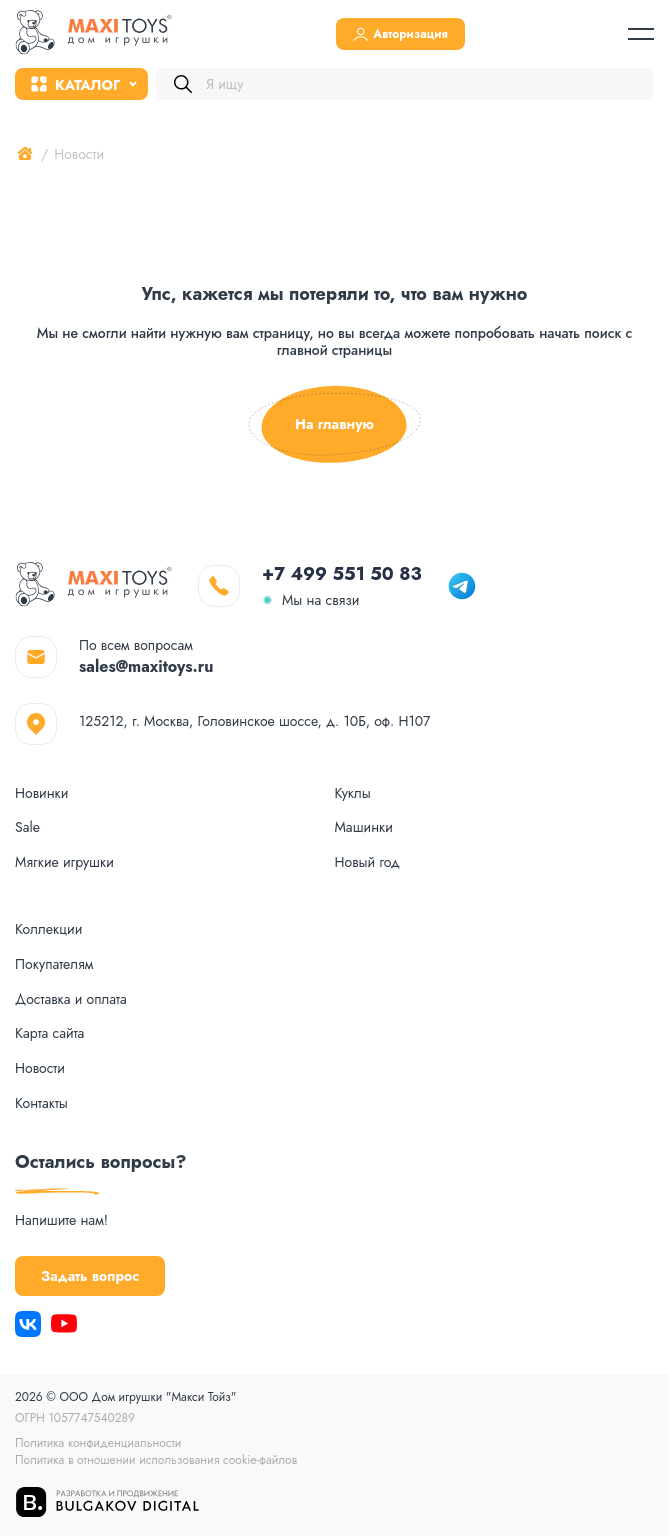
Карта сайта (49, 1033)
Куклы (353, 793)
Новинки (41, 793)
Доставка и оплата (71, 999)
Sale (27, 827)
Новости (40, 1068)
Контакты (41, 1103)
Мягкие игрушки (64, 862)
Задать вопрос (90, 1276)
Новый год (367, 862)
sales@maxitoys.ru (146, 666)
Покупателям (54, 964)
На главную (334, 424)
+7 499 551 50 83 (342, 574)
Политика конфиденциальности (98, 1443)
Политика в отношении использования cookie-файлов (156, 1460)
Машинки (364, 827)
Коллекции (48, 929)
